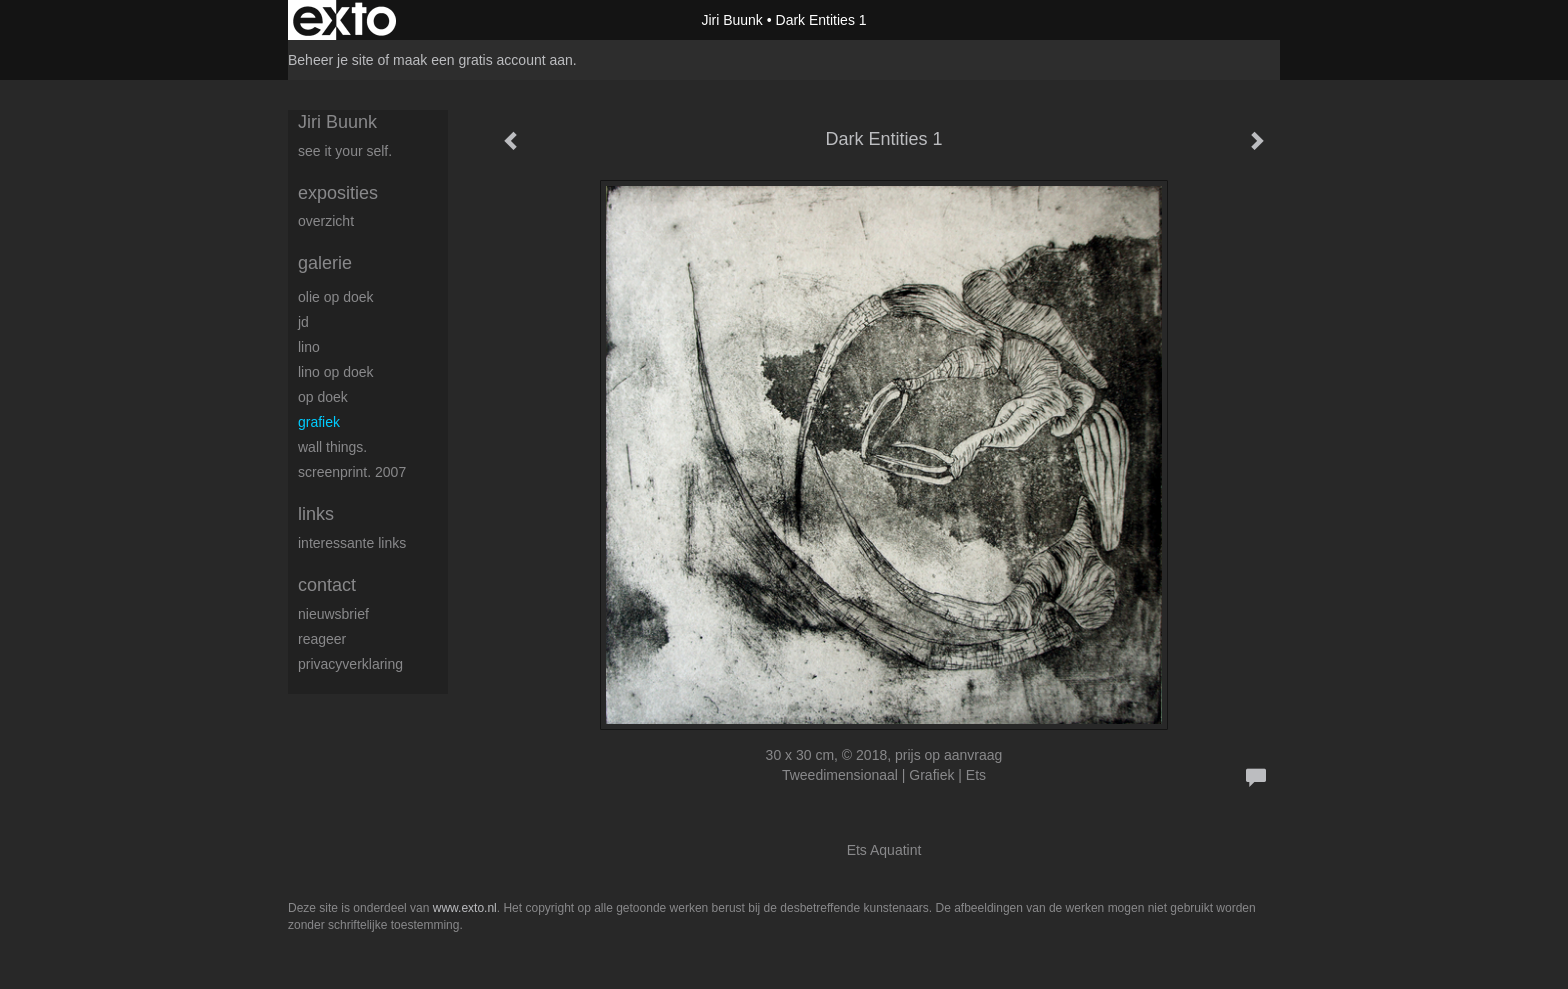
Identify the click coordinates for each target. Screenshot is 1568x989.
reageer (322, 639)
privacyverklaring (350, 664)
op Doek (323, 397)
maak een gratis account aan (483, 60)
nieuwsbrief (333, 614)
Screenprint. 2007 (352, 472)
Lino (309, 347)
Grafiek (319, 422)
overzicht (326, 221)
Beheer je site (331, 60)
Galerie (325, 263)
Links (316, 514)
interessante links (352, 543)
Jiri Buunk (731, 20)
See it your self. (345, 151)
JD (303, 322)
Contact (327, 585)
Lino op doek (336, 372)
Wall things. (332, 447)
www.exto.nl (465, 908)
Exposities (338, 193)
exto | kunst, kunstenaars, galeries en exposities (344, 20)
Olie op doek (336, 297)
